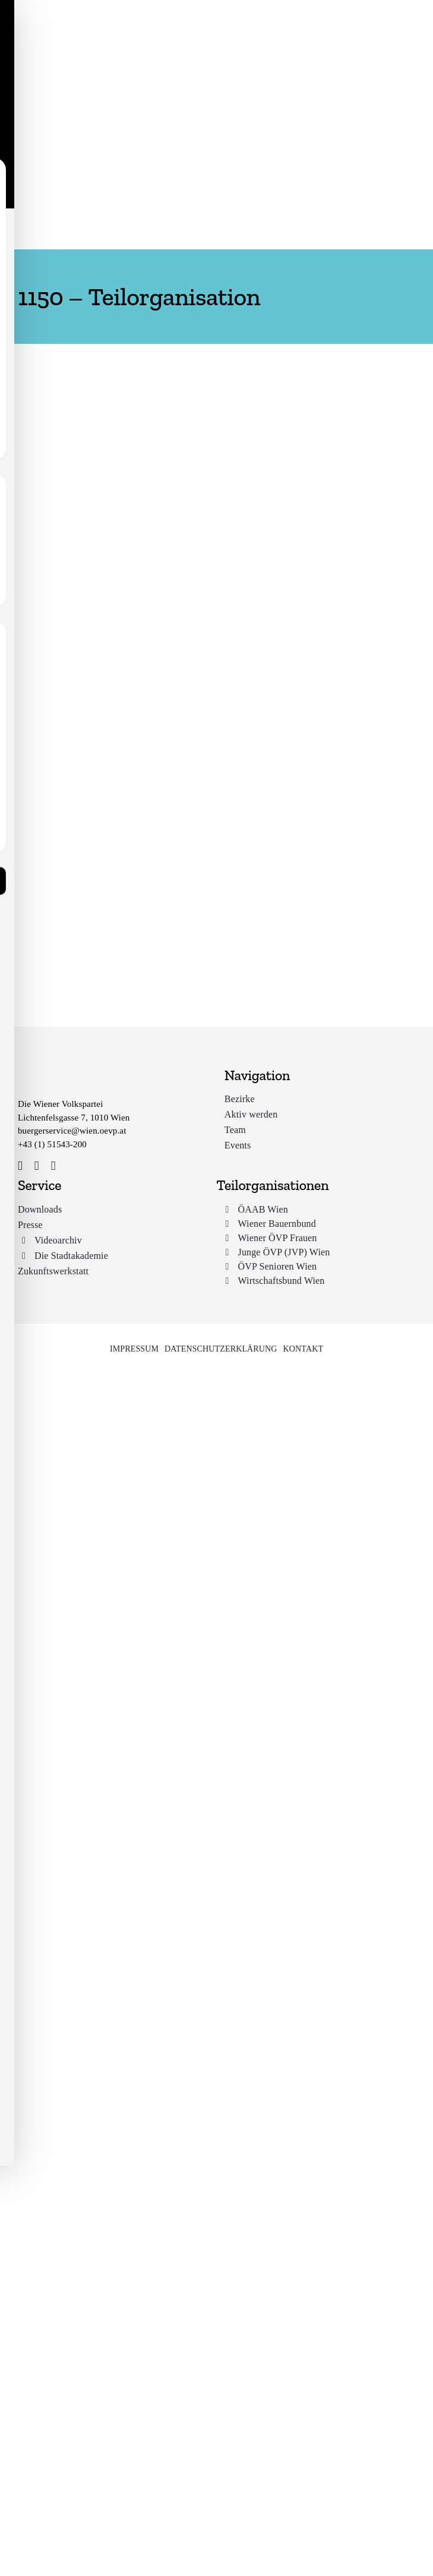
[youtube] (53, 1166)
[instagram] (36, 1166)
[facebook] (20, 1166)
